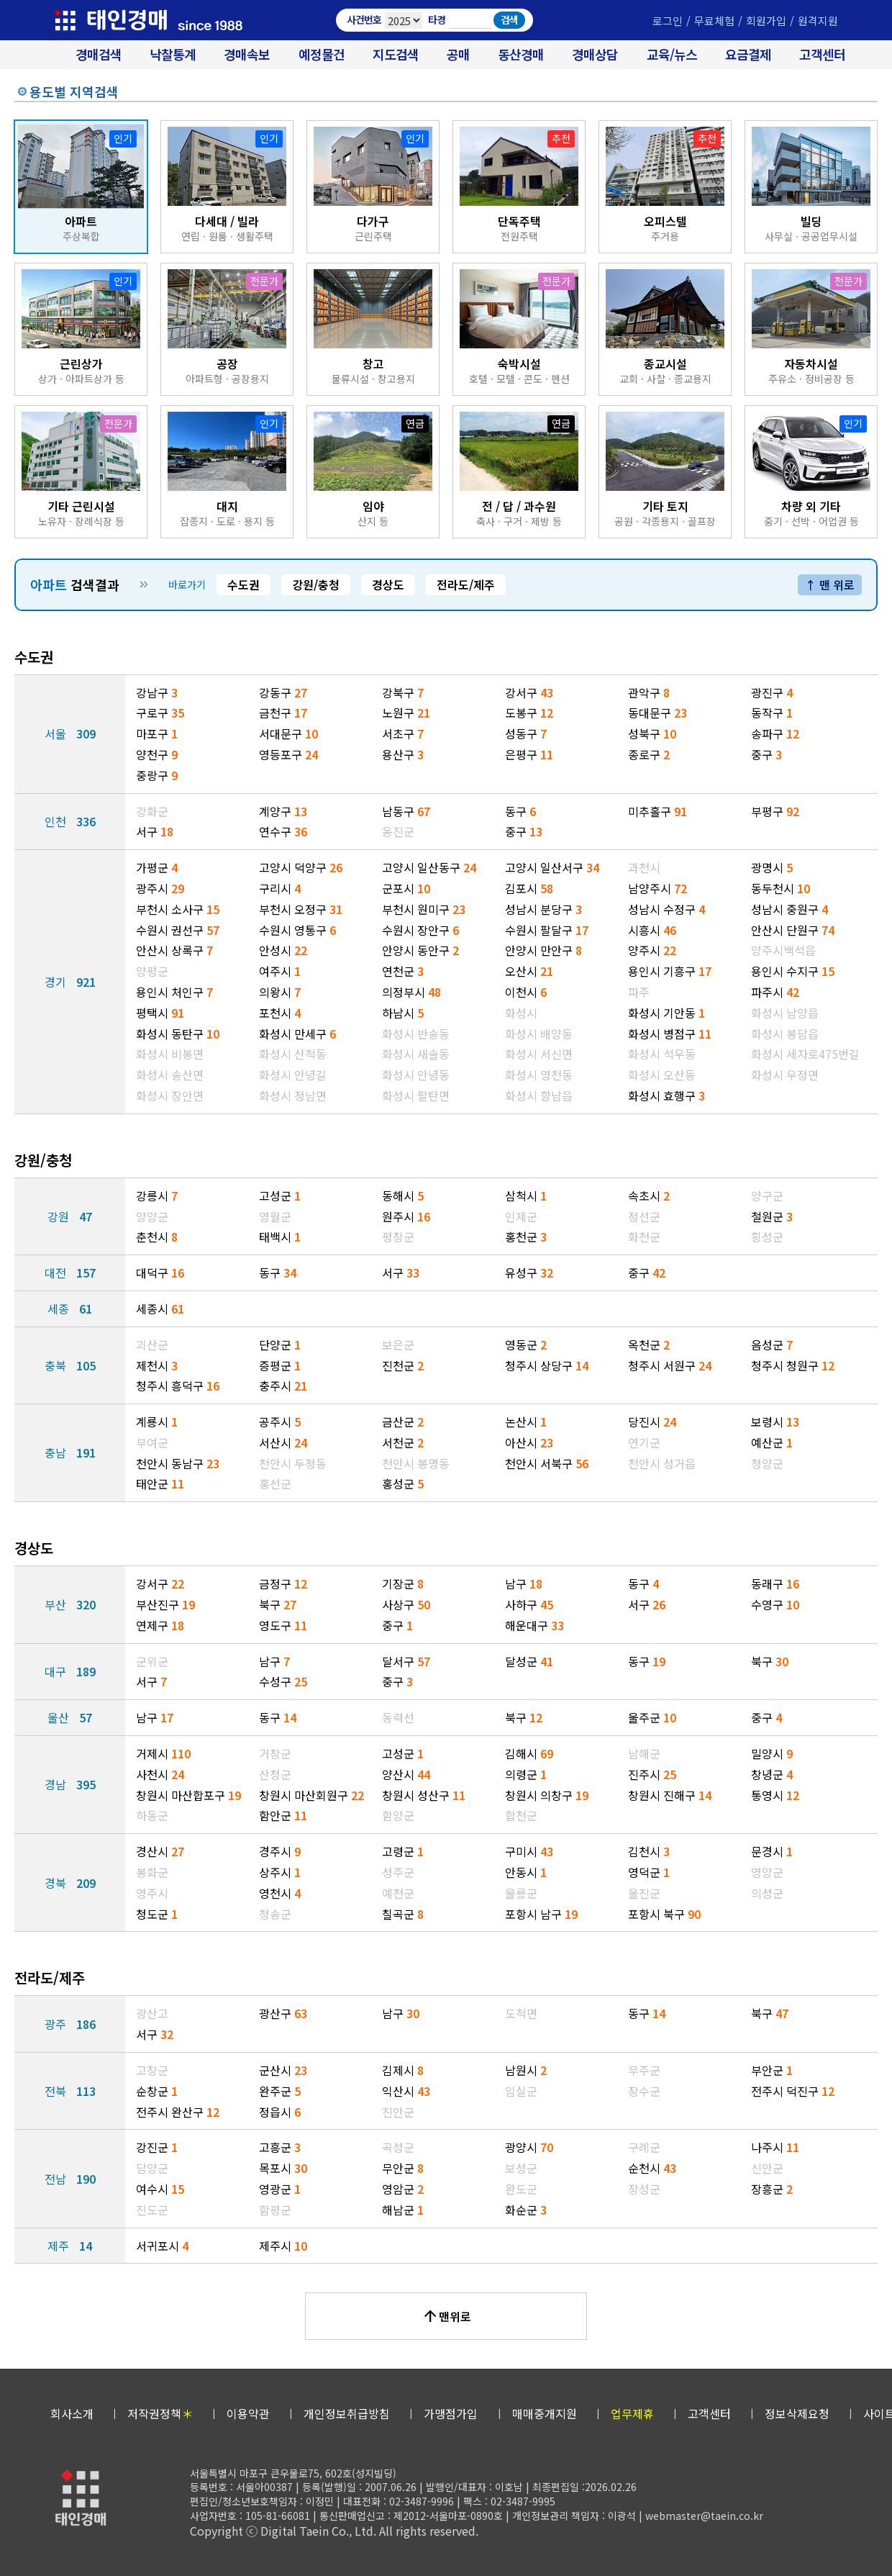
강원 (69, 1216)
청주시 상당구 (546, 1365)
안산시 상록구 (174, 950)
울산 (69, 1717)
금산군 (403, 1421)
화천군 (644, 1236)
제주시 (283, 2245)
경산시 (160, 1851)
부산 (70, 1604)
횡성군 (767, 1236)
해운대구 (534, 1625)
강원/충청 (316, 584)
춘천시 (157, 1236)
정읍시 (280, 2111)
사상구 (406, 1604)
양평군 (152, 971)
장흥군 (772, 2188)
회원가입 (766, 20)
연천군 (403, 971)
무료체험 (714, 20)
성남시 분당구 (543, 909)
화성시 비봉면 (170, 1053)
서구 (154, 831)
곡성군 (398, 2147)
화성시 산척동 (293, 1053)
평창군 (398, 1236)
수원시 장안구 (420, 930)
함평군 (275, 2209)
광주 (70, 2024)
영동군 (526, 1344)
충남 (70, 1452)
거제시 (163, 1753)
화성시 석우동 (662, 1053)
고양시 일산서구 (552, 867)
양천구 (157, 754)
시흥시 (652, 930)
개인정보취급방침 (347, 2413)
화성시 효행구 (666, 1095)
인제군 (521, 1216)
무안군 (403, 2168)
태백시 (280, 1236)
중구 (766, 754)
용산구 (403, 754)
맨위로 (446, 2316)
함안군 (283, 1815)
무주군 (644, 2070)
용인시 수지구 (792, 971)
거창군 (275, 1753)
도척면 (521, 2013)
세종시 (160, 1308)
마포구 (157, 733)
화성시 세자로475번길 (805, 1053)
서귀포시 (162, 2245)
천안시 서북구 (546, 1463)
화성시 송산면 (170, 1074)
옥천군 (649, 1344)
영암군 (403, 2188)
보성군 (521, 2168)
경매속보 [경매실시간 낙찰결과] (247, 54)
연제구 (160, 1625)
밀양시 (772, 1753)
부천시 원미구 (423, 909)
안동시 (526, 1872)
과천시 (644, 867)
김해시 (529, 1753)
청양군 (767, 1463)
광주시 (160, 888)
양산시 (406, 1774)
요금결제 (748, 54)
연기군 (644, 1442)
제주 (69, 2246)
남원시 (526, 2070)
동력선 (398, 1717)
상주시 (280, 1872)
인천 (70, 821)
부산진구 (165, 1604)
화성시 (521, 1012)
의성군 (767, 1893)
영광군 (280, 2188)
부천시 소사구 (177, 909)
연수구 (283, 831)
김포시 (529, 888)
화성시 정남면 (293, 1095)
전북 (70, 2091)
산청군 (275, 1774)
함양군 (398, 1815)
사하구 (529, 1604)
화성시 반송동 (416, 1033)
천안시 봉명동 (416, 1463)
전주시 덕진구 (792, 2091)
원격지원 (818, 20)
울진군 (644, 1893)
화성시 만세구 (297, 1033)
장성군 (644, 2188)
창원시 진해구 (669, 1795)
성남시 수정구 (666, 909)
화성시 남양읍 (785, 1012)
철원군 (772, 1216)
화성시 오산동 (662, 1074)
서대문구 (288, 733)
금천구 (283, 712)
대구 (70, 1671)
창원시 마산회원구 (311, 1795)
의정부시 (411, 991)
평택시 (160, 1012)
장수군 (644, 2091)
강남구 (157, 692)
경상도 (388, 584)
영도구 (283, 1625)
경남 (70, 1784)
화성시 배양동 (539, 1033)
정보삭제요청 (797, 2413)
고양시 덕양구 (300, 867)
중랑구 (157, 775)
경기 (70, 982)
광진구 (772, 692)
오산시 (529, 971)
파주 (639, 991)
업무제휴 (632, 2413)
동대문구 (657, 712)
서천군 (403, 1442)
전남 (70, 2179)
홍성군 (403, 1483)
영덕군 (649, 1872)
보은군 (398, 1344)
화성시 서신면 (539, 1053)
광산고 (152, 2013)
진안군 (398, 2111)
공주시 (280, 1421)
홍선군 (275, 1483)
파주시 (775, 991)
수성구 (283, 1681)
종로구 (649, 754)
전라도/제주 (466, 584)
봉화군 (152, 1872)
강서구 (529, 692)
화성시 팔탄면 (416, 1095)
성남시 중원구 (789, 909)
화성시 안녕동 (416, 1074)
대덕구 (160, 1272)
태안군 (160, 1483)
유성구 (529, 1272)
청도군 (157, 1913)
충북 (70, 1365)
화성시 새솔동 (416, 1053)
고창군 (152, 2070)
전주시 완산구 (177, 2111)
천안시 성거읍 (662, 1463)
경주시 (280, 1851)
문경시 (772, 1851)
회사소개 (72, 2413)
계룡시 (157, 1421)
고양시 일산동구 (429, 867)
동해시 (403, 1195)
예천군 (398, 1893)
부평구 (775, 811)
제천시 (157, 1365)
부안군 (772, 2070)
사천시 (160, 1774)
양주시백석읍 (783, 950)
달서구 (406, 1661)
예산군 (772, 1442)
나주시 (775, 2147)
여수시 (160, 2188)
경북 (70, 1883)
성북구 (652, 733)
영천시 (280, 1893)
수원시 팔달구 (546, 930)
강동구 (283, 692)
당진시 (652, 1421)
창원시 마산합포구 (188, 1795)
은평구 (529, 754)
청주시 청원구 (792, 1365)
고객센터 (822, 54)
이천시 (526, 991)
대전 (70, 1272)
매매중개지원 (544, 2413)
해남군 (403, 2209)
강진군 (157, 2147)
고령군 (403, 1851)
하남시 (403, 1012)
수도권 (243, 584)
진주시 (652, 1774)
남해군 (644, 1753)
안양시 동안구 (420, 950)
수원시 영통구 (297, 930)
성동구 (526, 733)
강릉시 (157, 1195)
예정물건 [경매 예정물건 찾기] (322, 54)
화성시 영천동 (539, 1074)
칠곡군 (403, 1913)
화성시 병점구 (669, 1033)
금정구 (283, 1583)
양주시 (652, 950)
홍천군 (526, 1236)
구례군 (644, 2147)
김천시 (649, 1851)
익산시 (406, 2091)
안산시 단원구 (792, 930)
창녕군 (772, 1774)
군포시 (406, 888)
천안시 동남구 (177, 1463)
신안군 (767, 2168)
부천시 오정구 (300, 909)
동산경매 (521, 54)
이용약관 (248, 2413)
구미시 (529, 1851)
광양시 (529, 2147)
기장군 (403, 1583)
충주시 (283, 1385)
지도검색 (396, 54)
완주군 (280, 2091)
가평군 (157, 867)
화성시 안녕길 (293, 1074)
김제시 (403, 2070)
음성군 (772, 1344)
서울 (70, 733)
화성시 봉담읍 (785, 1033)
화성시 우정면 (785, 1074)
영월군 (275, 1216)
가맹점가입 (451, 2413)
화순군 (526, 2209)
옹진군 (398, 831)
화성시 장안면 (170, 1095)
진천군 (403, 1365)
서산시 (283, 1442)
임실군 (521, 2091)
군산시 (283, 2070)
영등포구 (288, 754)
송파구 (775, 733)
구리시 (280, 888)
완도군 (521, 2188)
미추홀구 (657, 811)
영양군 (767, 1872)
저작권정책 (160, 2413)
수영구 (775, 1604)
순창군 (157, 2091)
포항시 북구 (664, 1913)
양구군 (767, 1195)
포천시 (280, 1012)
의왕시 (280, 991)
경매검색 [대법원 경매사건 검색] (99, 54)
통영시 (775, 1795)
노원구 (406, 712)
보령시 (775, 1421)
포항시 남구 (541, 1913)
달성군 (529, 1661)
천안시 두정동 (293, 1463)
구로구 (160, 712)
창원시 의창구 (546, 1795)
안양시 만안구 (543, 950)
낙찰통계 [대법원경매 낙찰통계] (173, 54)
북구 (277, 1604)
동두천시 (780, 888)
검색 (509, 19)
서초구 (403, 733)
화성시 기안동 (666, 1012)
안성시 (283, 950)
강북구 (403, 692)
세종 (69, 1308)
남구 (523, 1583)
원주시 (406, 1216)
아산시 (529, 1442)
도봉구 (529, 712)
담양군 (152, 2168)
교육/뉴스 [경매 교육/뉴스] (672, 54)
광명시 (772, 867)
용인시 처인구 (174, 991)
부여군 (152, 1442)
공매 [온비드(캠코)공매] (458, 54)
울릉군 (521, 1893)
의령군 (526, 1774)
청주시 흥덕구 (177, 1385)
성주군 (398, 1872)
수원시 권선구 (177, 930)
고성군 (280, 1195)
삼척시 (526, 1195)
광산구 (283, 2013)
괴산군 (152, 1344)
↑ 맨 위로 (830, 584)
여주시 (280, 971)
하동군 (152, 1815)
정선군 (644, 1216)
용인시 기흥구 (669, 971)
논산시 (526, 1421)
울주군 (652, 1717)
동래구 (775, 1583)
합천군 (521, 1815)
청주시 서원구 (669, 1365)
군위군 (152, 1661)
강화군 (152, 811)
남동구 (406, 811)
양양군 (152, 1216)
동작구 (772, 712)
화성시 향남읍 (539, 1095)
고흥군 (280, 2147)
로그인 (667, 20)
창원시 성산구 (423, 1795)
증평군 (280, 1365)
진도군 (152, 2209)
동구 (520, 811)
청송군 (275, 1913)
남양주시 (657, 888)
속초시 (649, 1195)
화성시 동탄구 (177, 1033)
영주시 (152, 1893)
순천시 (652, 2168)
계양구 (283, 811)
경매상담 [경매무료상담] (595, 54)
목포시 (283, 2168)
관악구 (649, 692)
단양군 (280, 1344)
